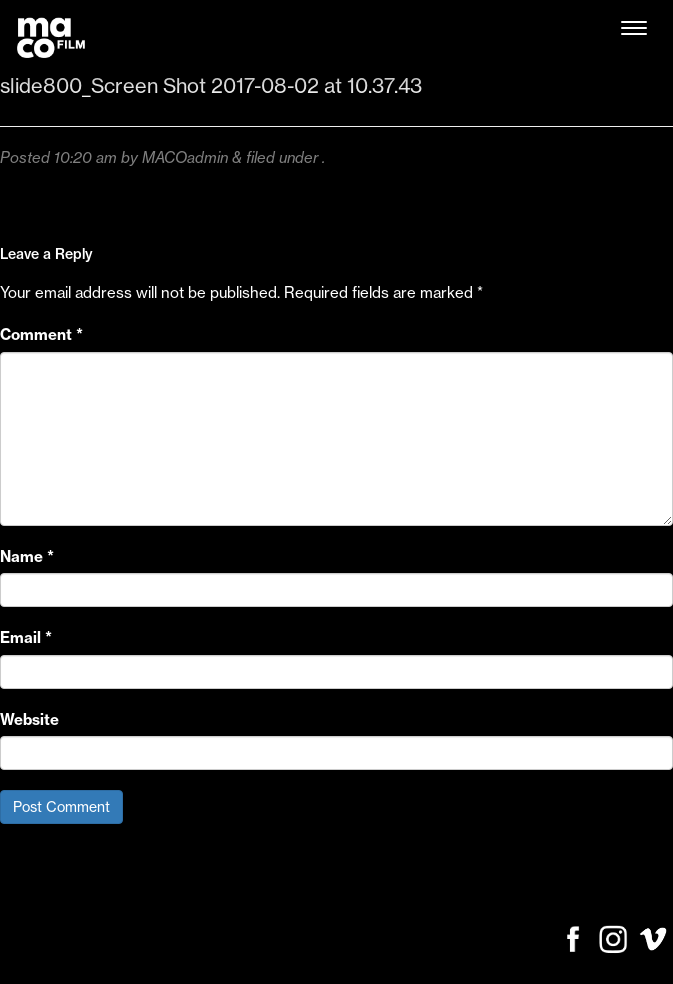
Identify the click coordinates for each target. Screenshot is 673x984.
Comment (41, 334)
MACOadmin (185, 157)
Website (29, 719)
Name (27, 556)
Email (26, 637)
